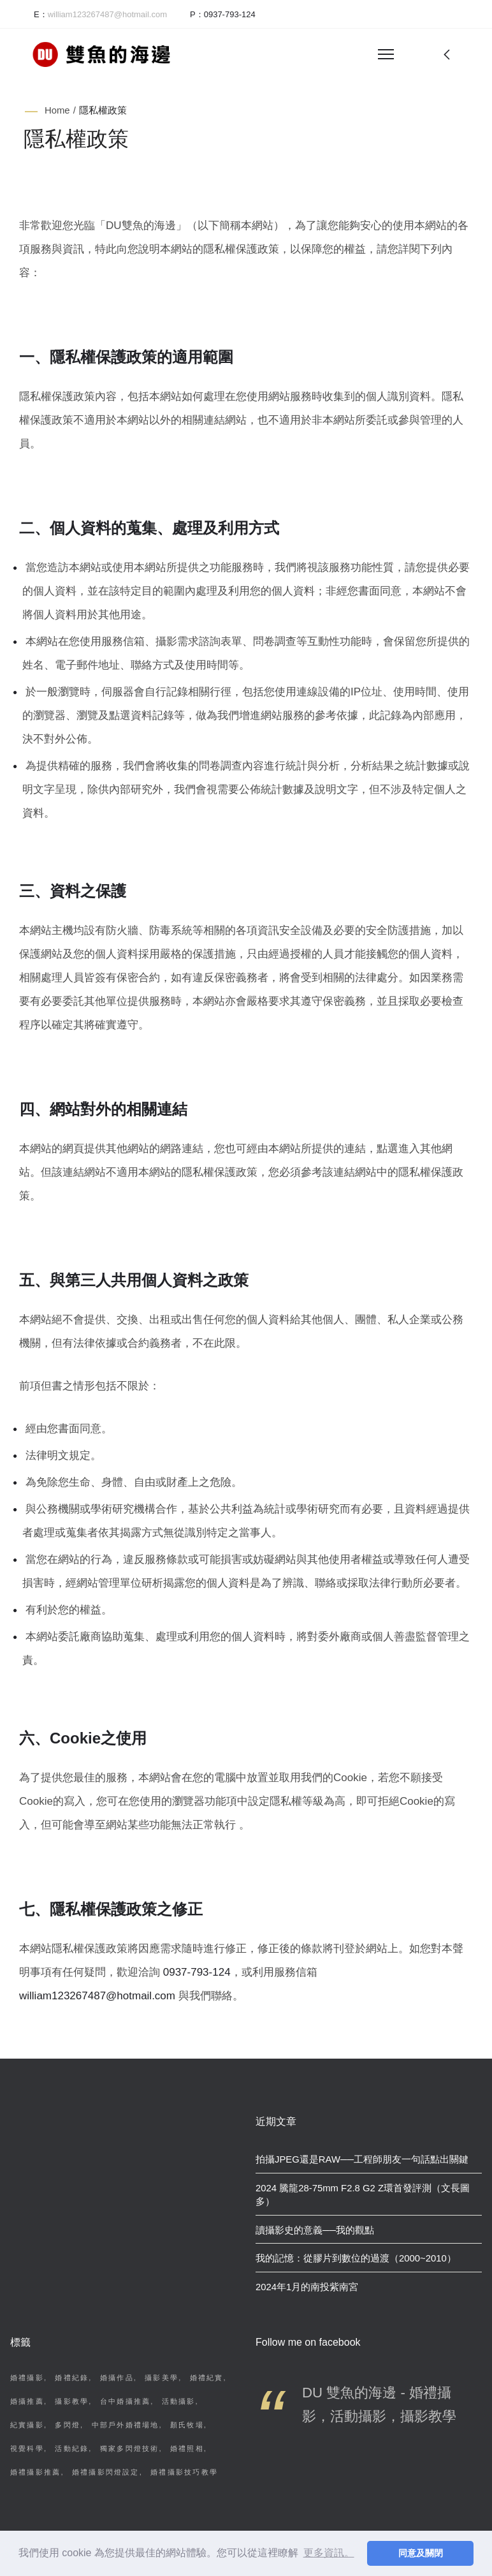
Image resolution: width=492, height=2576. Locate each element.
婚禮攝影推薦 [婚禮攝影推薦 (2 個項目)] (35, 2472)
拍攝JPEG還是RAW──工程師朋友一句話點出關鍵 (362, 2159)
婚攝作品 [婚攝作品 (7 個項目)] (117, 2377)
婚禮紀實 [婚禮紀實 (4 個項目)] (207, 2377)
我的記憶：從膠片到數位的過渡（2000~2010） (356, 2258)
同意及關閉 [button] (420, 2553)
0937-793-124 (230, 14)
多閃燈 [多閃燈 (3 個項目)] (67, 2425)
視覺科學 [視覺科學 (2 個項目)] (27, 2448)
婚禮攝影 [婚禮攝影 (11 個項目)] (27, 2377)
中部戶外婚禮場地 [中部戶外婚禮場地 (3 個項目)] (125, 2425)
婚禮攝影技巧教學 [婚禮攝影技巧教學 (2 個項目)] (184, 2472)
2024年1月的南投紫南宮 (307, 2287)
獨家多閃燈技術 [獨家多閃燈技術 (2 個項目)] (129, 2448)
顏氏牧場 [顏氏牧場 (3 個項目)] (187, 2425)
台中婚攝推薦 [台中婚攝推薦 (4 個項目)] (125, 2401)
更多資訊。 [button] (328, 2552)
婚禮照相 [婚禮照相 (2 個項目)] (187, 2448)
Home (57, 110)
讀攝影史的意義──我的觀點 (315, 2230)
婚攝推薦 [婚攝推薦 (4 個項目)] (27, 2401)
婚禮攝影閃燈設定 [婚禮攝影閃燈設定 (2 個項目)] (106, 2472)
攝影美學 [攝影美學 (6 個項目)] (161, 2377)
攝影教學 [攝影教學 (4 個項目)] (72, 2401)
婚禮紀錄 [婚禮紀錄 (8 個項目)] (72, 2377)
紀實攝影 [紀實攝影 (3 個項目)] (27, 2425)
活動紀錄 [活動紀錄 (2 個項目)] (72, 2448)
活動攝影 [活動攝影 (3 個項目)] (179, 2401)
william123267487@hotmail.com (97, 1996)
